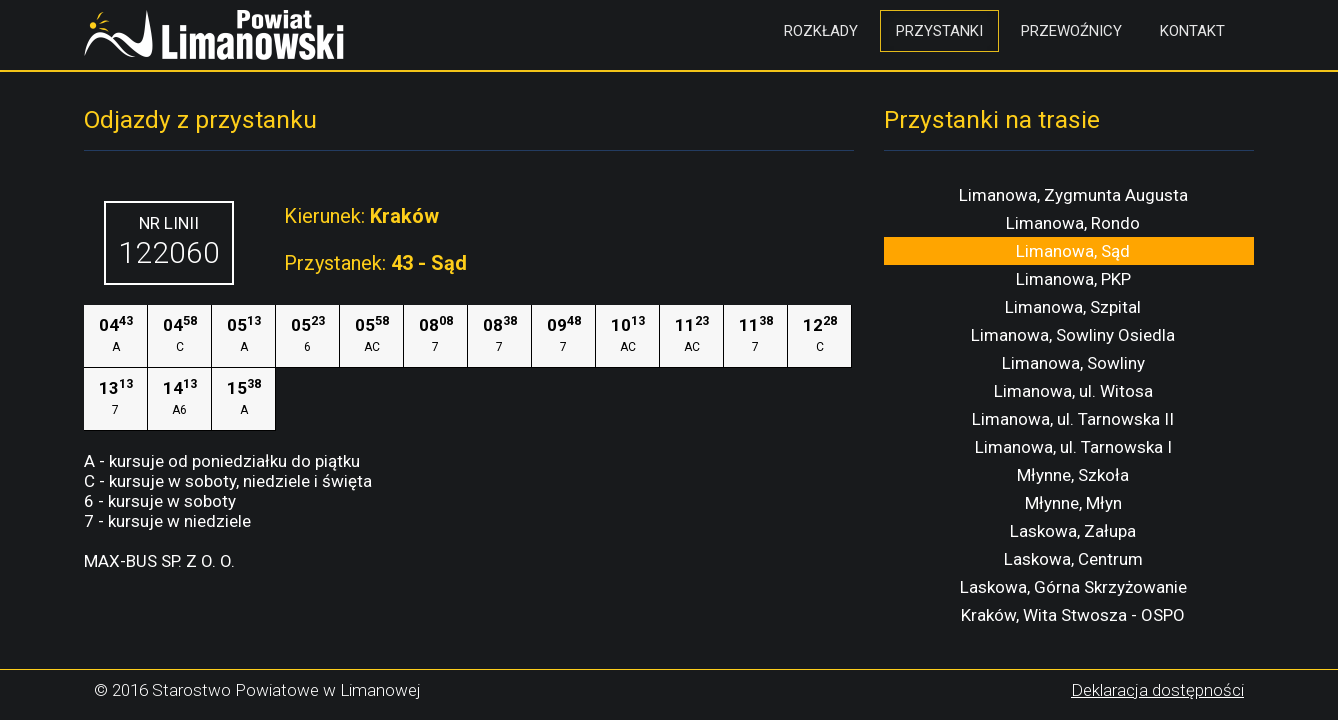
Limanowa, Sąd (1073, 251)
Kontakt (1192, 31)
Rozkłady (821, 31)
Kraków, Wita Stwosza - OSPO (1073, 615)
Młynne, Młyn (1073, 503)
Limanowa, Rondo (1073, 223)
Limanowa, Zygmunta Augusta (1073, 195)
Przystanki (939, 31)
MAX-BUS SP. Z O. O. (159, 561)
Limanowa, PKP (1073, 279)
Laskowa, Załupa (1073, 531)
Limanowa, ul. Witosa (1073, 391)
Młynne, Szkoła (1073, 475)
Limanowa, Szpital (1073, 307)
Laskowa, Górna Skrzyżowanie (1073, 587)
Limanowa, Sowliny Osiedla (1073, 335)
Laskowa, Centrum (1073, 559)
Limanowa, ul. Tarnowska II (1073, 419)
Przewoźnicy (1071, 31)
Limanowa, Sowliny (1073, 363)
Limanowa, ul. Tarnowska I (1073, 447)
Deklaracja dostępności (1157, 690)
